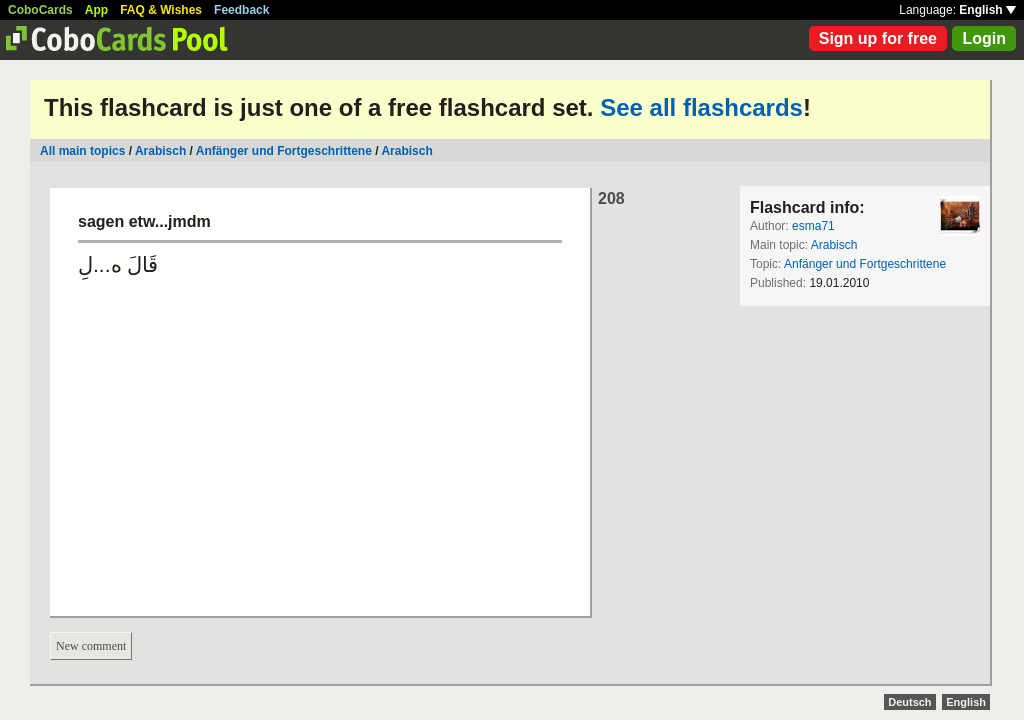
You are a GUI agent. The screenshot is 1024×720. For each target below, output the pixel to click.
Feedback (241, 10)
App (96, 10)
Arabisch (160, 151)
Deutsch (909, 702)
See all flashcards (701, 107)
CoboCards (40, 10)
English (987, 10)
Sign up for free (878, 38)
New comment (91, 646)
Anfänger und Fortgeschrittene (284, 151)
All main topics (82, 151)
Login (984, 38)
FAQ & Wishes (161, 10)
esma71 (813, 226)
